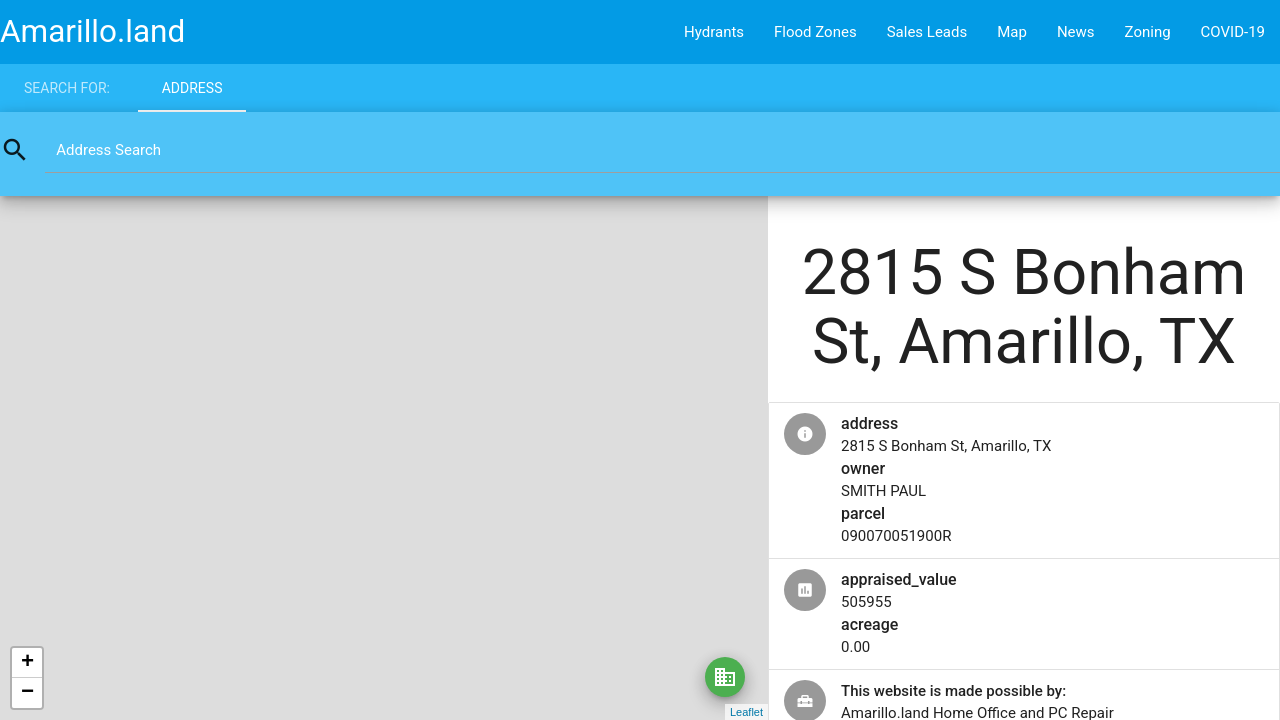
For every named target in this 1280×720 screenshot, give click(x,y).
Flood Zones (815, 32)
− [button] (27, 693)
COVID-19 (1233, 32)
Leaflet (746, 712)
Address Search (108, 150)
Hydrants (714, 32)
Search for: (67, 88)
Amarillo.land (92, 31)
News (1076, 32)
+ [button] (27, 663)
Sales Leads (927, 32)
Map (1012, 32)
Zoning (1148, 32)
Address (192, 88)
